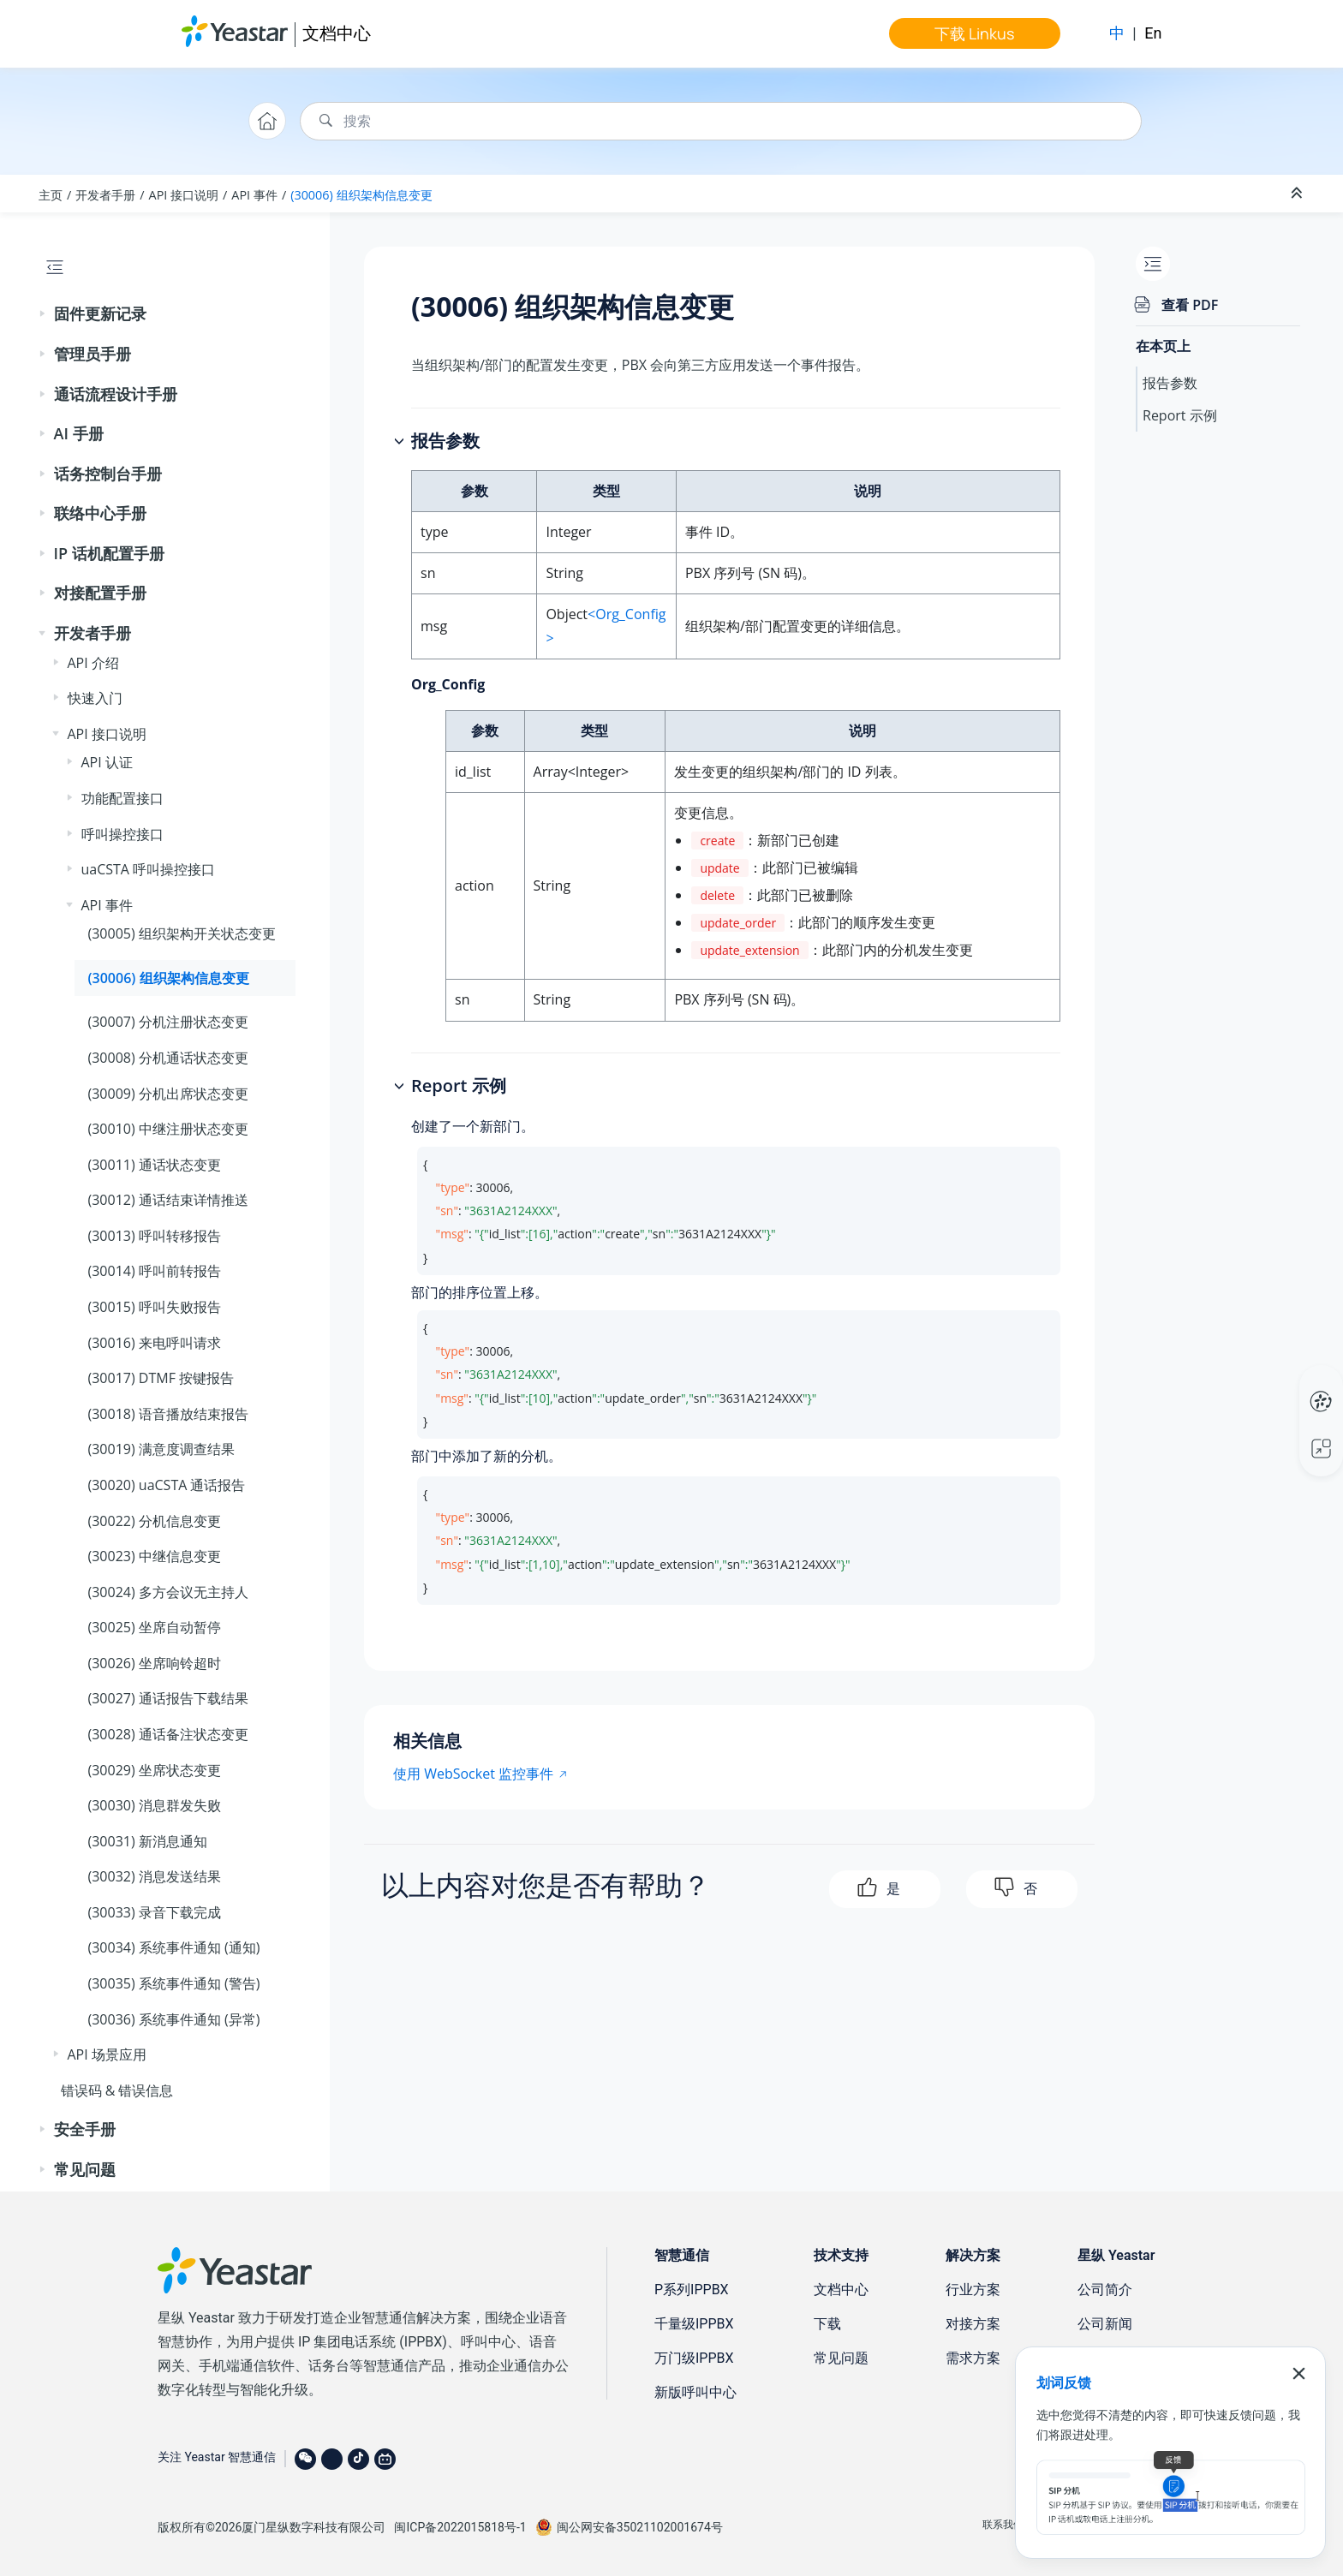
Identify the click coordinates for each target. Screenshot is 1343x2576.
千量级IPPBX (694, 2324)
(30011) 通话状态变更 (154, 1164)
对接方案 (973, 2324)
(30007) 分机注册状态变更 (168, 1021)
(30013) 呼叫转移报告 (154, 1235)
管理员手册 (92, 353)
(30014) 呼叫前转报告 (154, 1270)
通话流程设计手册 (115, 394)
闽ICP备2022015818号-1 (460, 2527)
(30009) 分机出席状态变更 (168, 1093)
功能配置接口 (122, 798)
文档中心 (336, 33)
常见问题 (85, 2169)
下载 (827, 2324)
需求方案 (973, 2358)
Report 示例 (1180, 415)
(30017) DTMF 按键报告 (161, 1377)
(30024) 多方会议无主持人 (168, 1592)
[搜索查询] (721, 121)
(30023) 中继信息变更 (154, 1556)
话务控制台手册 (108, 473)
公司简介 (1104, 2289)
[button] (43, 314)
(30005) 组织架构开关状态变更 (182, 933)
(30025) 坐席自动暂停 (154, 1627)
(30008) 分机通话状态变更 (168, 1057)
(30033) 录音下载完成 (154, 1912)
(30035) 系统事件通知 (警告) (174, 1983)
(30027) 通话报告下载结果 (168, 1698)
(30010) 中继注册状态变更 (168, 1128)
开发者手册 (105, 195)
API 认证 (107, 762)
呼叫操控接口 (122, 834)
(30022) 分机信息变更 (154, 1521)
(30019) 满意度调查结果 (161, 1449)
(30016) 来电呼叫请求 (154, 1342)
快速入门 (95, 698)
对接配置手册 (100, 592)
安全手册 (85, 2129)
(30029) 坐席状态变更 (154, 1770)
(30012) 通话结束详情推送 (168, 1199)
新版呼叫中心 (695, 2392)
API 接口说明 (184, 195)
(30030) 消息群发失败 (154, 1805)
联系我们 (1003, 2525)
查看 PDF (1189, 304)
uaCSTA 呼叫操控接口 (148, 869)
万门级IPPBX (694, 2358)
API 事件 (254, 195)
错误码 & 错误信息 (117, 2090)
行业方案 (973, 2289)
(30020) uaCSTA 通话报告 (167, 1485)
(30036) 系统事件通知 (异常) (174, 2019)
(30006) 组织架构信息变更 (361, 195)
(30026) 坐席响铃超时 (154, 1663)
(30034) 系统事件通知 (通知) (174, 1947)
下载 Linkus (974, 33)
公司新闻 (1104, 2324)
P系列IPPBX (691, 2289)
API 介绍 (93, 662)
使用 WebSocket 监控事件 (473, 1773)
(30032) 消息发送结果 (154, 1876)
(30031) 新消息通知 (147, 1841)
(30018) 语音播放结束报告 (168, 1413)
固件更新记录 (100, 313)
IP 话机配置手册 (109, 553)
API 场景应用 (107, 2054)
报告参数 (1170, 382)
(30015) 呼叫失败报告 (154, 1306)
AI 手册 (79, 433)
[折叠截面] (1298, 193)
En (1152, 33)
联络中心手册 (100, 513)
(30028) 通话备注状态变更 (168, 1734)
